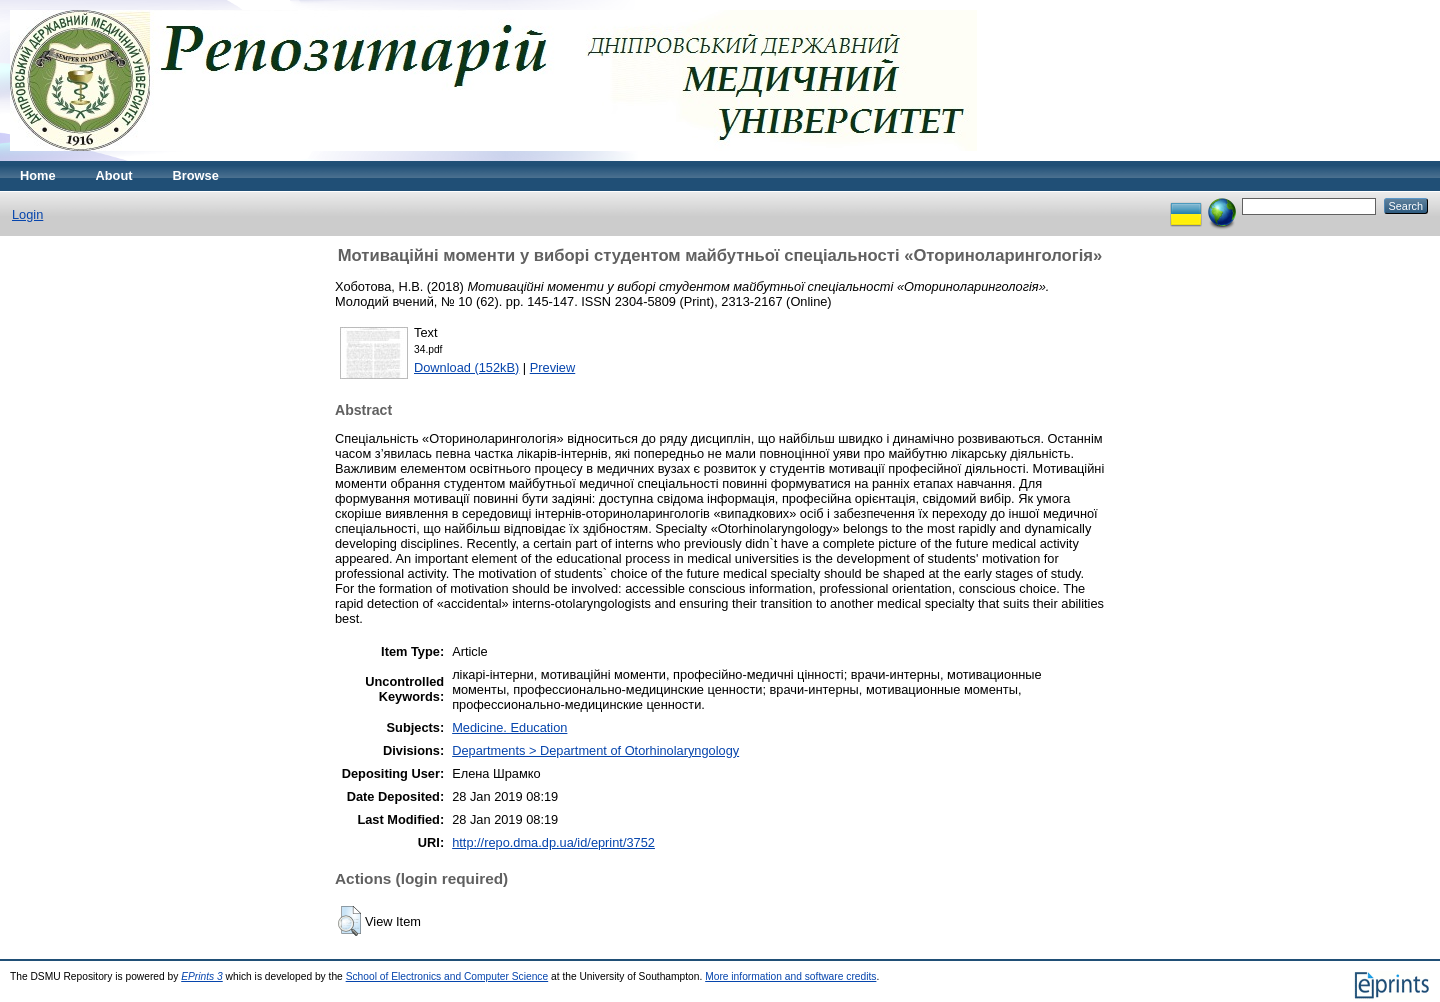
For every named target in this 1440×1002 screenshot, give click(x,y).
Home (38, 175)
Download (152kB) (466, 367)
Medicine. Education (509, 727)
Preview (553, 367)
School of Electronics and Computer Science (447, 976)
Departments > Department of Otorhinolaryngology (595, 750)
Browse (196, 175)
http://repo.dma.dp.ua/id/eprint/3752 (553, 842)
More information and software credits (790, 976)
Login (27, 214)
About (114, 175)
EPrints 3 (202, 976)
